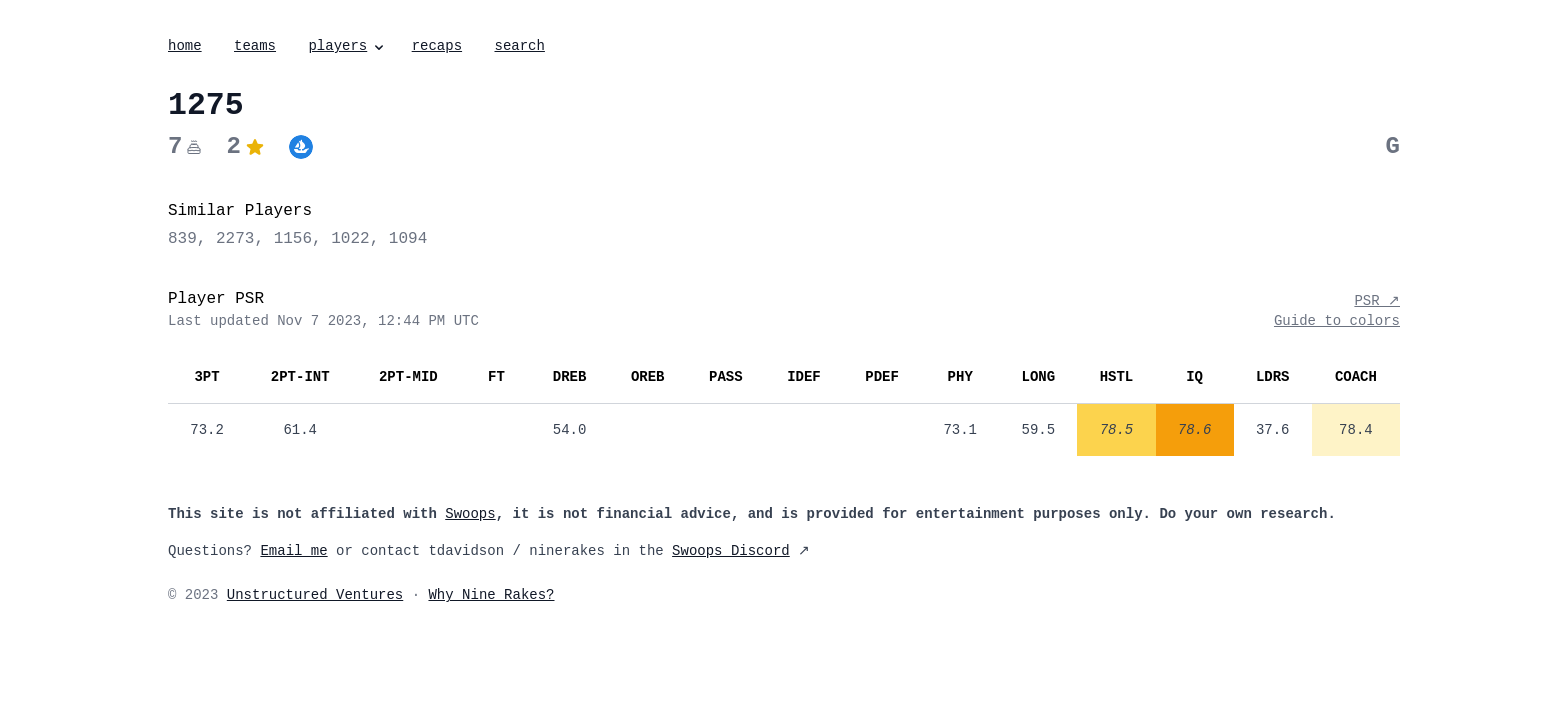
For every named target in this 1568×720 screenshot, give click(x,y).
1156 (293, 239)
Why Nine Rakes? (491, 595)
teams (255, 46)
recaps (437, 46)
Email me (293, 551)
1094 (408, 239)
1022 (350, 239)
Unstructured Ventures (315, 595)
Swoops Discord (731, 551)
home (185, 46)
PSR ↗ (1377, 301)
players (347, 46)
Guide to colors (1337, 321)
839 (182, 239)
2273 (235, 239)
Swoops (470, 514)
